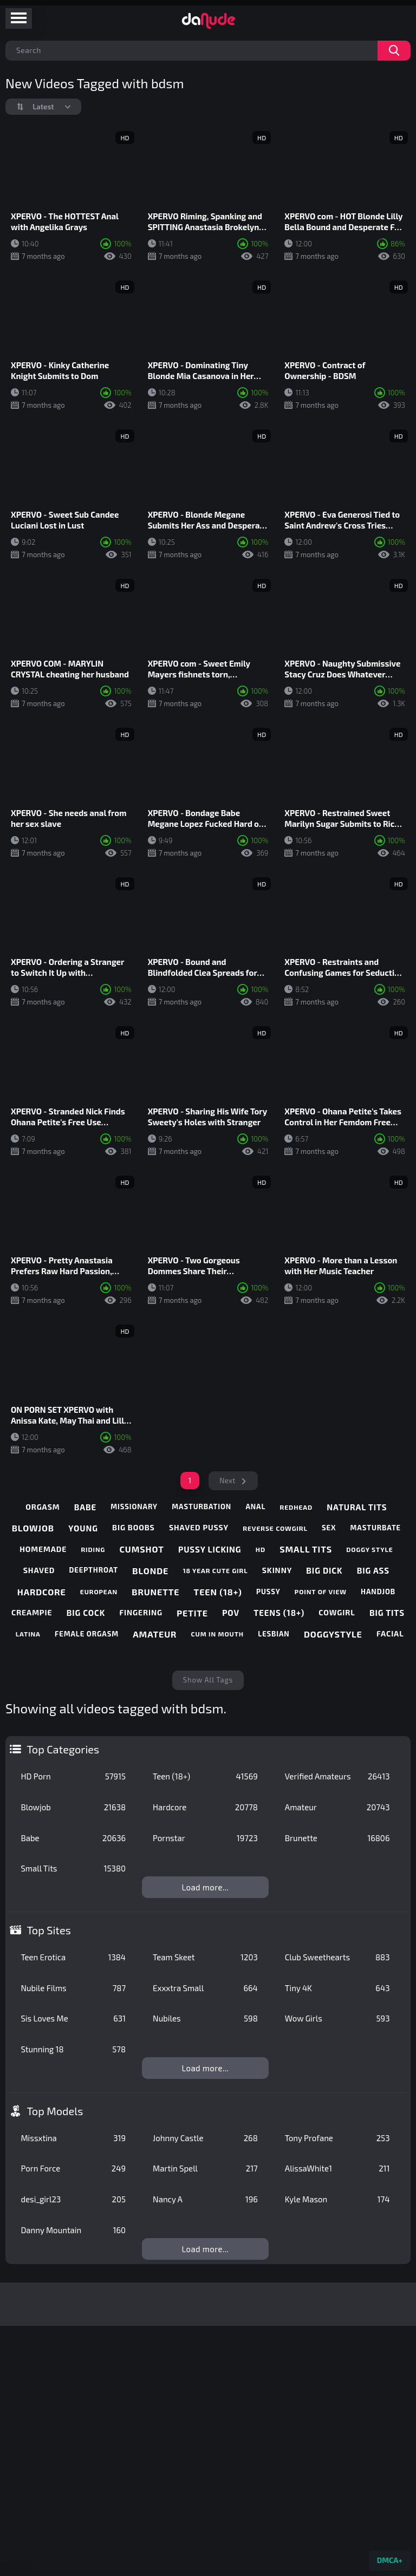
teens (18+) (278, 1613)
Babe (73, 1838)
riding (93, 1549)
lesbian (273, 1633)
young (83, 1528)
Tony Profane (337, 2138)
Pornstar (205, 1838)
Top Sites (49, 1929)
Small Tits (73, 1868)
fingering (140, 1612)
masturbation (201, 1506)
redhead (296, 1507)
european (99, 1591)
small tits (306, 1549)
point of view (321, 1591)
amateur (155, 1634)
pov (230, 1613)
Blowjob (73, 1807)
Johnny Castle (205, 2138)
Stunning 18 (73, 2049)
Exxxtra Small (205, 1988)
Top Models (55, 2110)
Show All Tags (208, 1679)
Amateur (337, 1807)
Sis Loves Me (73, 2018)
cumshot (142, 1549)
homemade (43, 1549)
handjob (378, 1591)
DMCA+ (389, 2560)
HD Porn (73, 1776)
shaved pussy (199, 1527)
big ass (373, 1570)
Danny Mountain (73, 2230)
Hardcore (205, 1807)
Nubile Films (73, 1988)
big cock (86, 1613)
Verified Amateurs (337, 1776)
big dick (324, 1570)
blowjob (33, 1528)
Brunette (337, 1838)
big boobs (133, 1527)
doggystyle (333, 1634)
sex (329, 1527)
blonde (150, 1571)
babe (85, 1507)
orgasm (42, 1506)
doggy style (369, 1549)
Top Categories (63, 1749)
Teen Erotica (73, 1957)
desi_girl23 (73, 2199)
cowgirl (336, 1612)
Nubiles (205, 2018)
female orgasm (87, 1633)
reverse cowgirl (275, 1528)
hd (260, 1549)
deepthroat (94, 1570)
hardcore (41, 1592)
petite (192, 1613)
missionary (134, 1506)
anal (255, 1506)
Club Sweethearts (337, 1957)
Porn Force (73, 2168)
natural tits (357, 1507)
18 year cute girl (215, 1570)
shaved (39, 1570)
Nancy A (205, 2199)
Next (227, 1480)
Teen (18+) (205, 1776)
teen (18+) (218, 1592)
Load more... (205, 1887)
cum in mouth (217, 1634)
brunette (155, 1592)
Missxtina (73, 2138)
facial (390, 1633)
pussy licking (209, 1549)
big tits (387, 1613)
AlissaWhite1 (337, 2168)
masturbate (375, 1527)
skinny (277, 1570)
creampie (31, 1612)
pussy (268, 1591)
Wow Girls (337, 2018)
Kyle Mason (337, 2199)
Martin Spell (205, 2168)
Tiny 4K (337, 1988)
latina (28, 1634)
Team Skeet (205, 1957)
